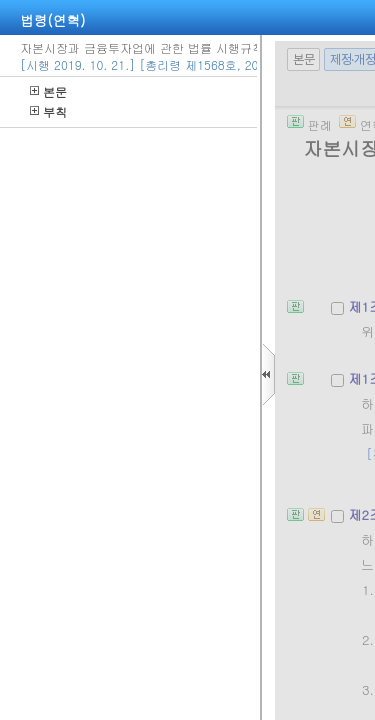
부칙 (48, 111)
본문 (48, 91)
